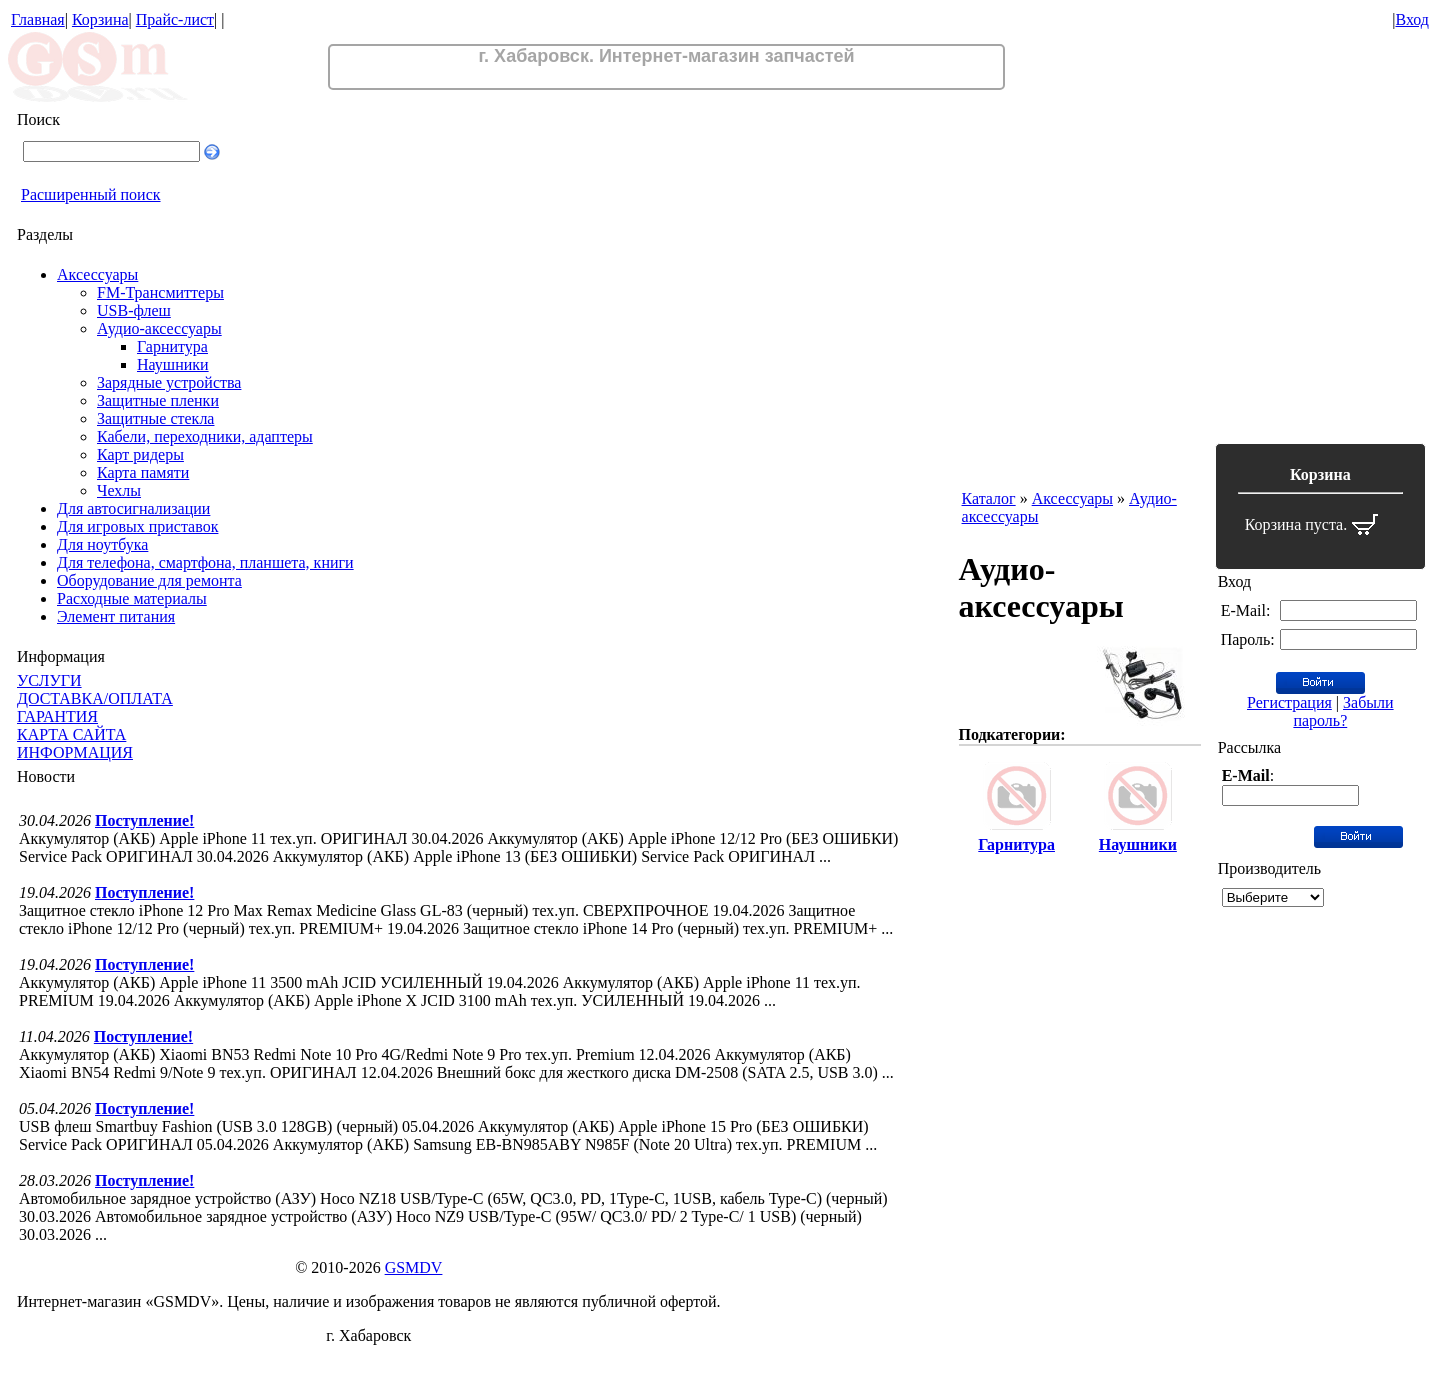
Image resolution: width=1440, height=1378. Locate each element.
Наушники (173, 364)
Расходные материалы (132, 598)
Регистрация (1289, 702)
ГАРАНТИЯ (57, 716)
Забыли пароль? (1343, 711)
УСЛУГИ (49, 680)
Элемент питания (116, 616)
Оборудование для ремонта (149, 580)
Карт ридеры (140, 454)
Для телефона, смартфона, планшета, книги (205, 562)
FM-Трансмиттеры (160, 292)
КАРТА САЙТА (71, 734)
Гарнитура (172, 346)
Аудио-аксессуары (159, 328)
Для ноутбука (102, 544)
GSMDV (414, 1267)
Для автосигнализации (133, 508)
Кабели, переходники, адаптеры (205, 436)
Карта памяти (143, 472)
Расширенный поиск (91, 194)
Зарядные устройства (169, 382)
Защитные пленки (158, 400)
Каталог (989, 498)
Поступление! (144, 820)
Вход (1412, 19)
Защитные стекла (155, 418)
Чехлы (119, 490)
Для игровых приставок (137, 526)
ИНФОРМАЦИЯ (75, 752)
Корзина (100, 19)
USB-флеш (134, 310)
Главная (38, 19)
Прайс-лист (175, 19)
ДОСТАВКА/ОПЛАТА (95, 698)
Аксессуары (97, 274)
